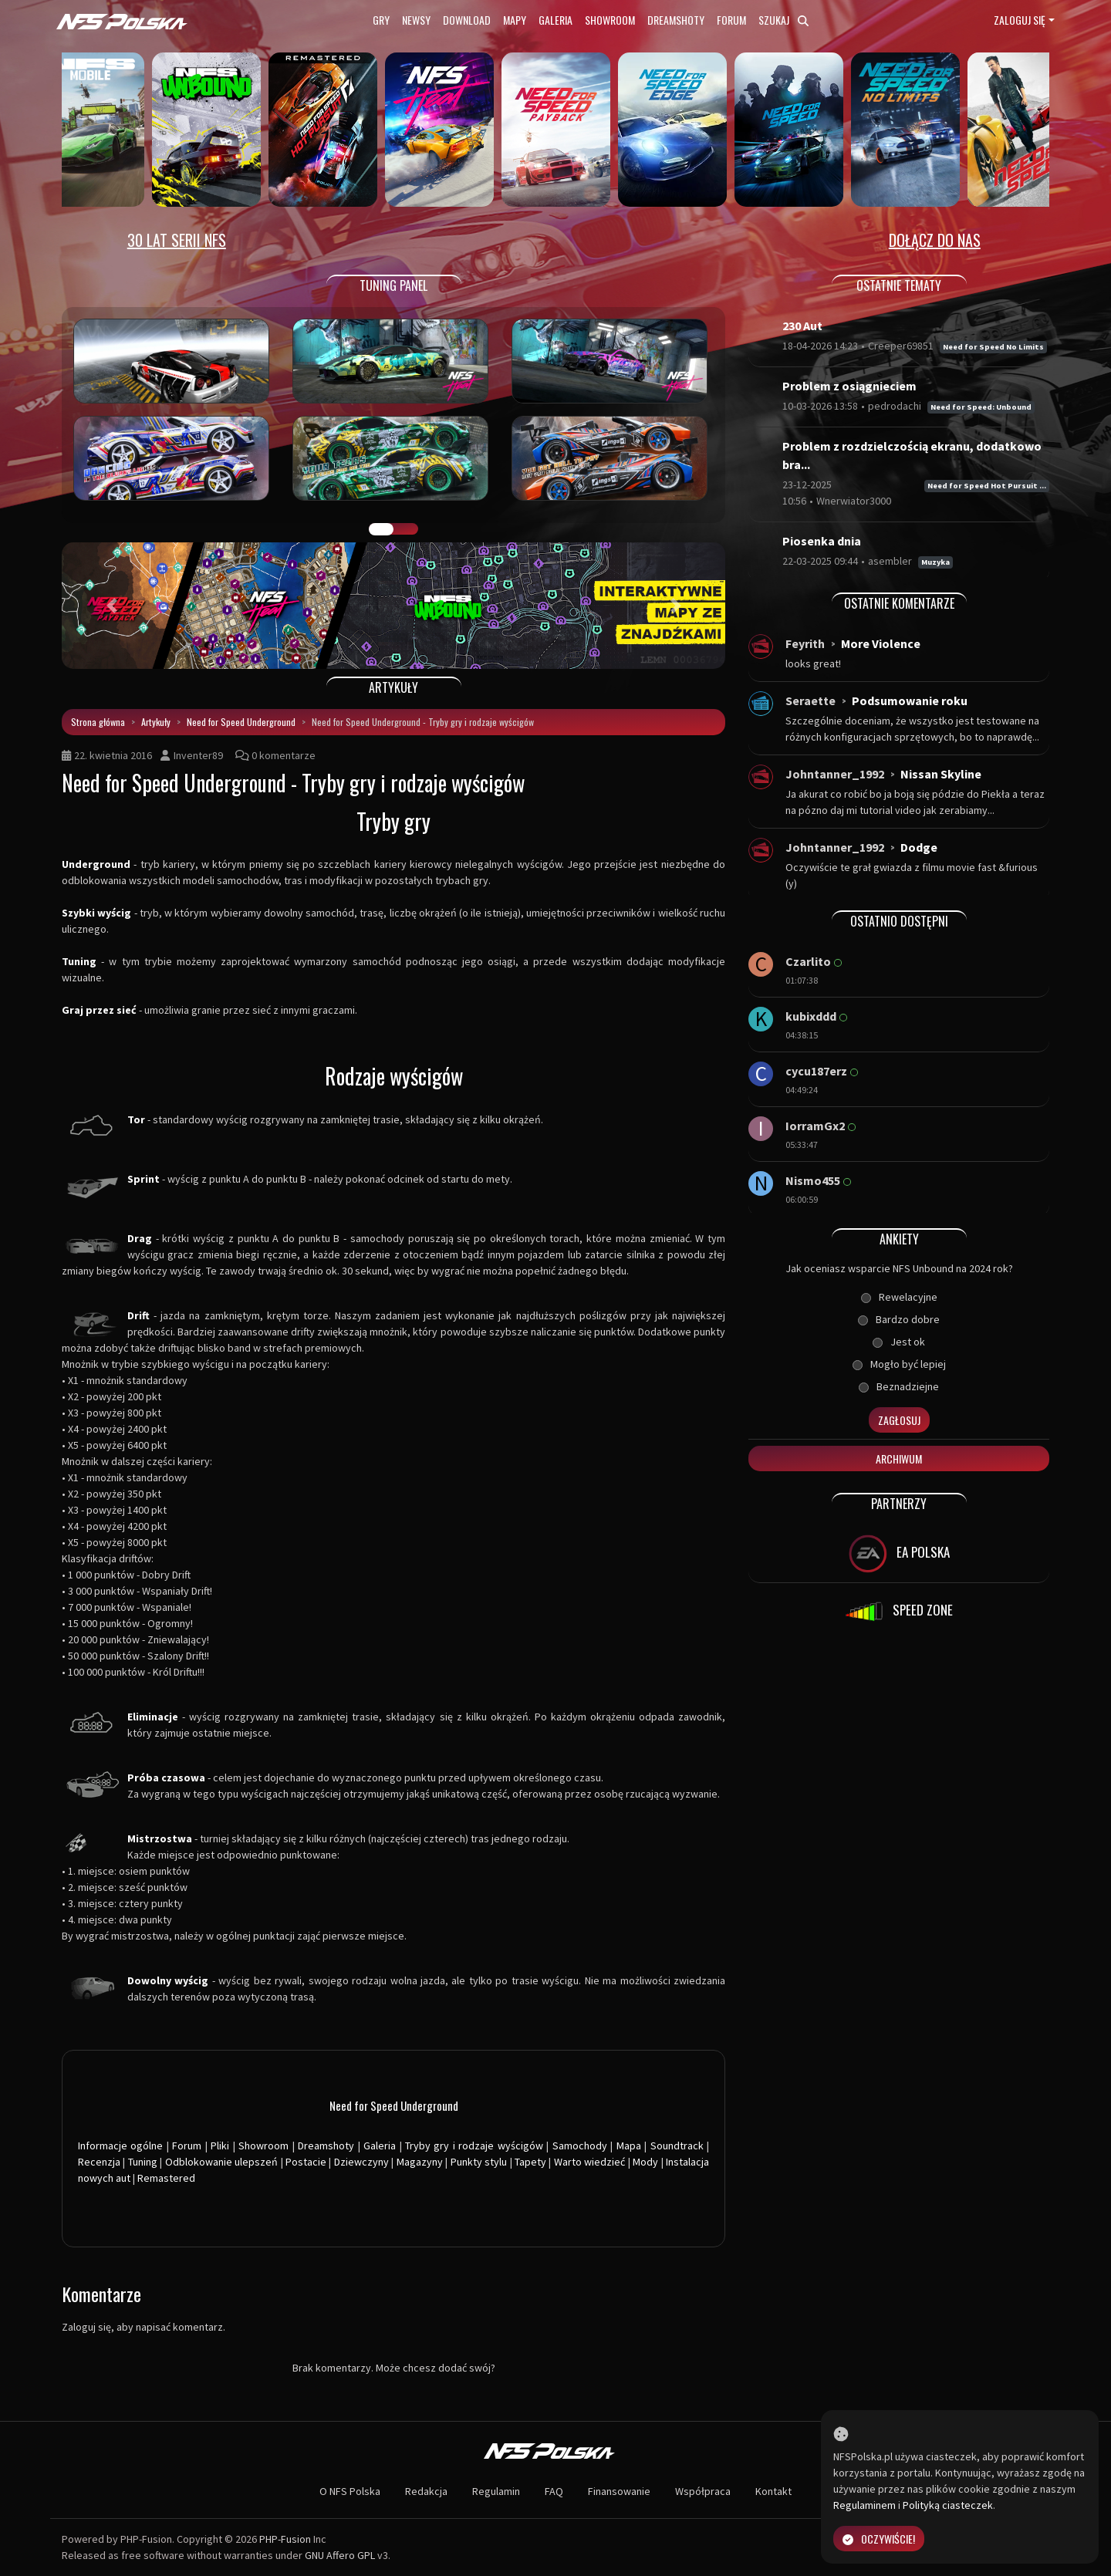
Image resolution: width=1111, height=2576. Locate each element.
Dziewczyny (361, 2162)
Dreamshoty (675, 20)
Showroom (610, 20)
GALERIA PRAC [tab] (381, 529)
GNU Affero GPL (340, 2555)
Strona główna (98, 721)
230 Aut (802, 325)
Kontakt (773, 2491)
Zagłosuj (899, 1420)
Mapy (514, 20)
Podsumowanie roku (909, 700)
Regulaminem (864, 2505)
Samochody (579, 2145)
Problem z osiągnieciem (849, 385)
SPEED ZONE (899, 1611)
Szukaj (783, 20)
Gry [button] (381, 20)
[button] (111, 605)
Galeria (555, 20)
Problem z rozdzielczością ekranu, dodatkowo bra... (912, 455)
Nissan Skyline (940, 774)
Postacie (305, 2162)
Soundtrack (677, 2145)
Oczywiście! (879, 2538)
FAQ (554, 2491)
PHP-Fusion (285, 2539)
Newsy (416, 20)
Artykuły (156, 721)
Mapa (628, 2145)
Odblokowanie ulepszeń (221, 2162)
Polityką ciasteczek (948, 2505)
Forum (731, 20)
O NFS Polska (349, 2491)
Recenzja (99, 2162)
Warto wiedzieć (589, 2162)
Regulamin (496, 2491)
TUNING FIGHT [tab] (405, 529)
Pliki (220, 2145)
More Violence (880, 643)
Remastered (166, 2178)
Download (467, 20)
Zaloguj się (1019, 20)
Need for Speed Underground (241, 721)
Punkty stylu (479, 2162)
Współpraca (703, 2491)
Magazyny (420, 2162)
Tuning (142, 2162)
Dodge (918, 847)
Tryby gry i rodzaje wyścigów (474, 2145)
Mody (645, 2162)
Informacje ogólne (120, 2145)
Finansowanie (619, 2491)
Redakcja (426, 2491)
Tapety (530, 2162)
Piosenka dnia (821, 541)
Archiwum (899, 1458)
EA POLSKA (899, 1553)
